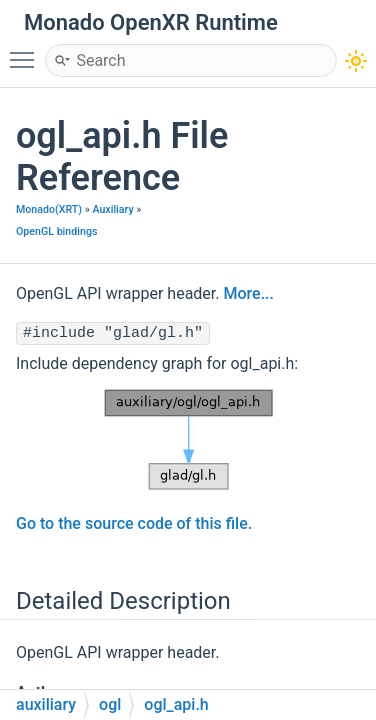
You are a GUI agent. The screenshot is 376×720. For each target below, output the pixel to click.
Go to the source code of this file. (134, 523)
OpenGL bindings (56, 231)
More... (248, 293)
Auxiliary (112, 209)
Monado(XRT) (49, 209)
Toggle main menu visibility (27, 51)
